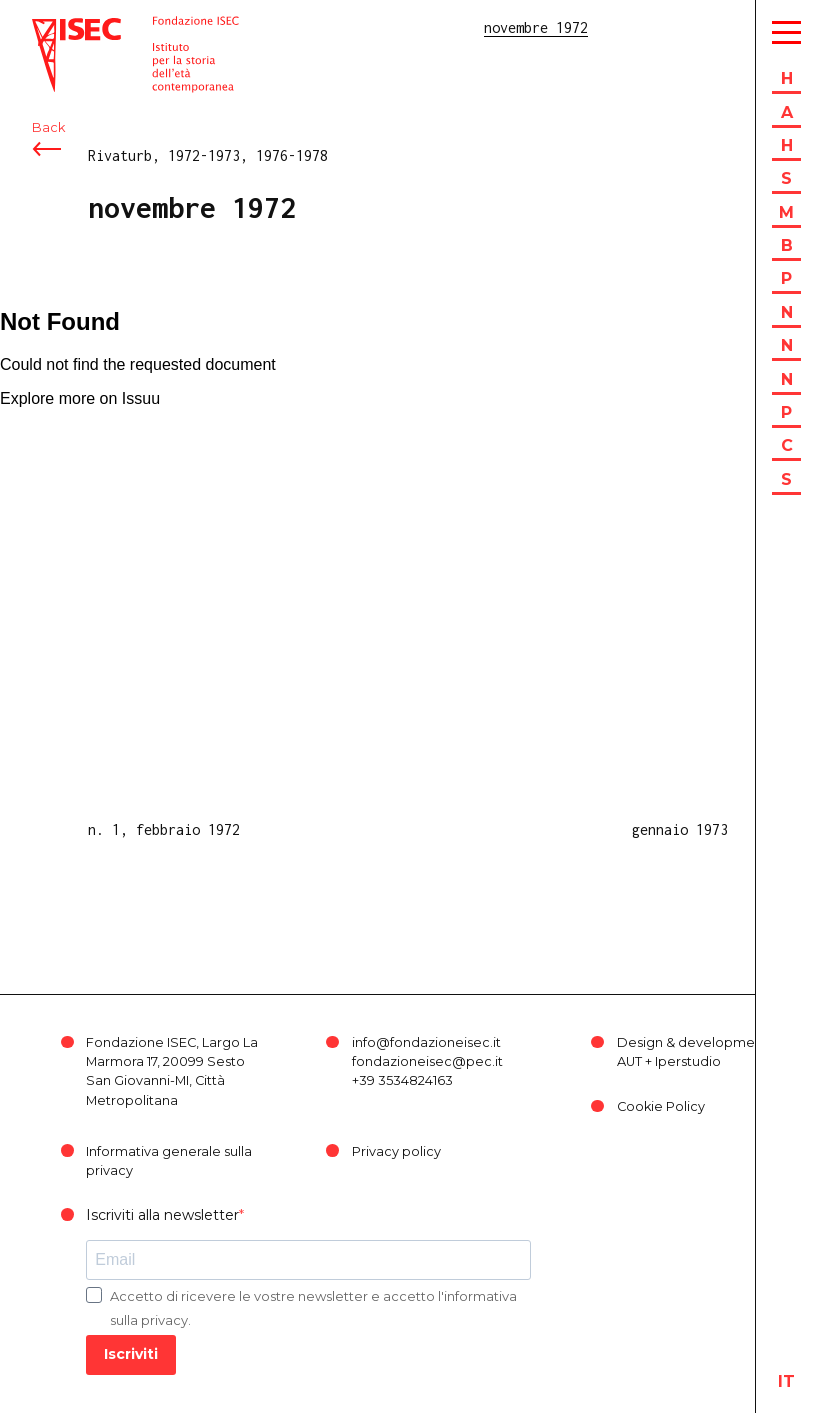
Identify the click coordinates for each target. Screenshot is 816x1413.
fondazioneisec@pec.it (427, 1061)
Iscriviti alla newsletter (162, 1215)
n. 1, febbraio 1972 (164, 829)
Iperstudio (688, 1061)
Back (48, 127)
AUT (629, 1061)
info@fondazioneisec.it (426, 1042)
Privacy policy (396, 1151)
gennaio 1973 (680, 829)
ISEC (48, 27)
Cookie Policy (661, 1106)
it (786, 1381)
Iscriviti (131, 1354)
